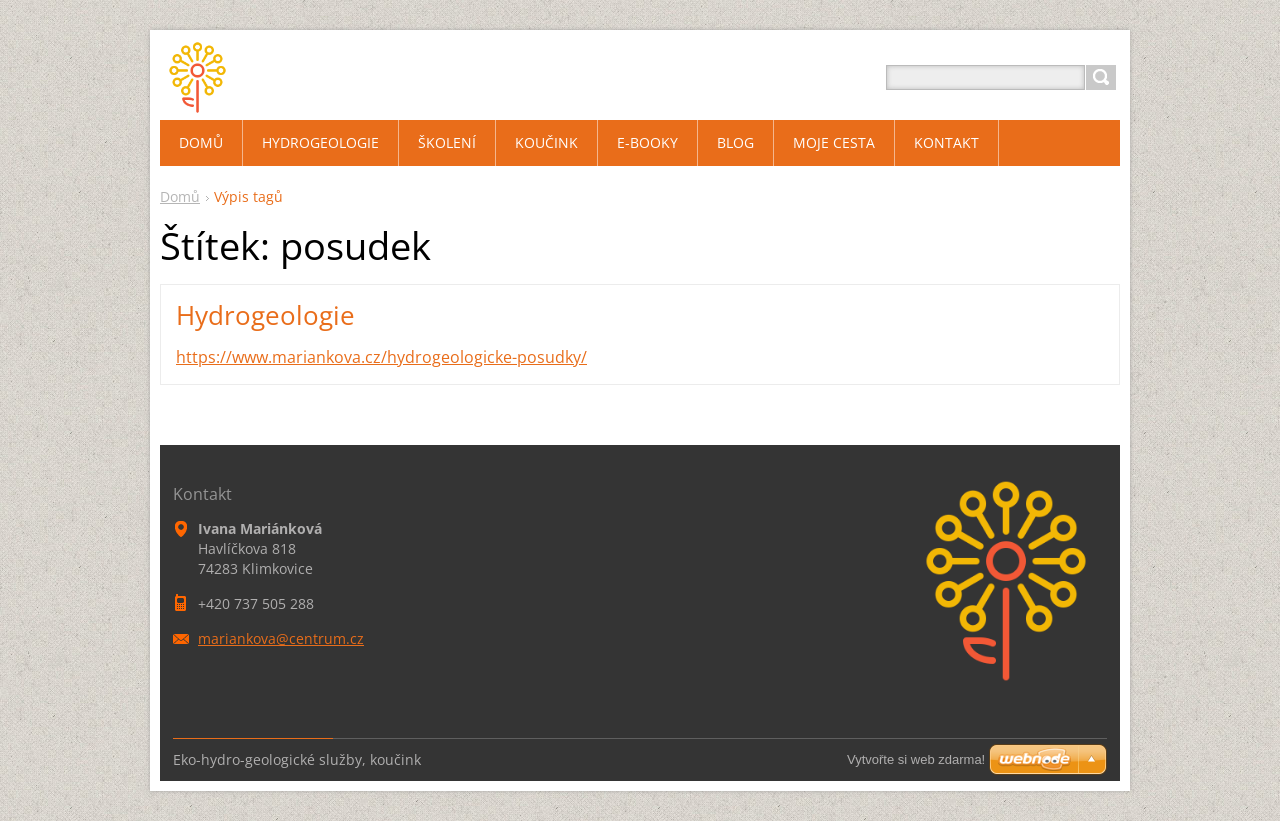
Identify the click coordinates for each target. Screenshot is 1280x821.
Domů (180, 196)
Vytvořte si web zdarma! (916, 759)
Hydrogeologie (265, 315)
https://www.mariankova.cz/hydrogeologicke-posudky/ (381, 357)
